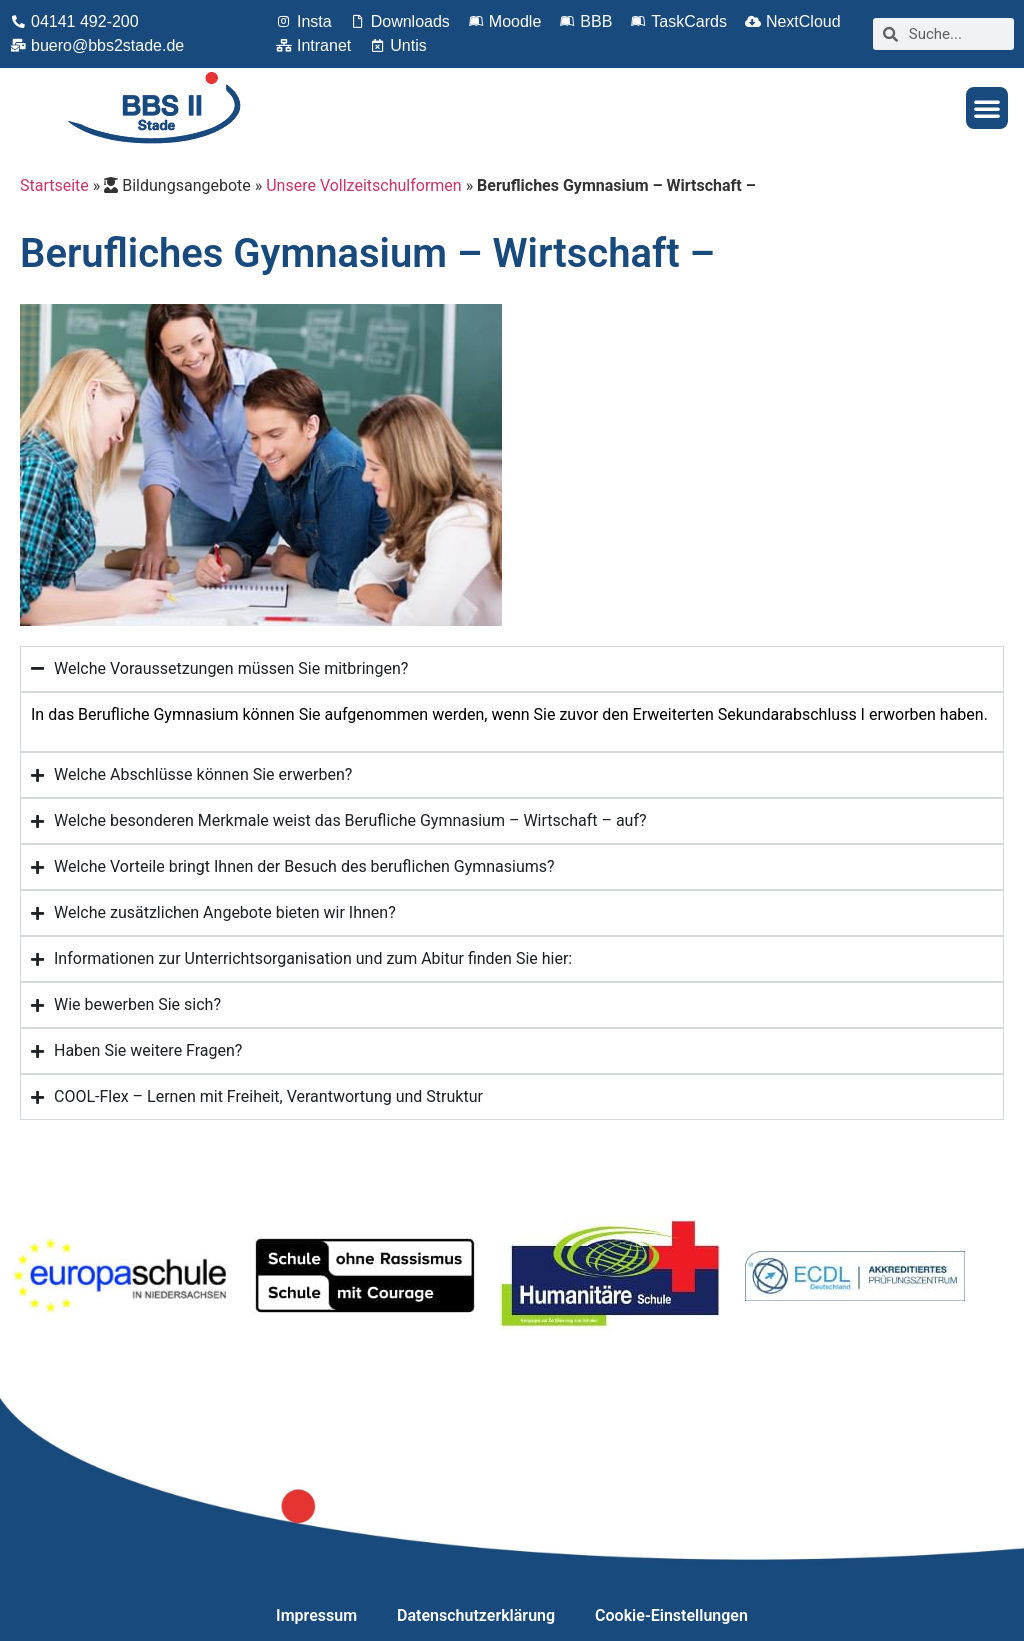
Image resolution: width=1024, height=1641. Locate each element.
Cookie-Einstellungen (671, 1615)
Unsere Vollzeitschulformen (363, 185)
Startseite (54, 185)
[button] (987, 108)
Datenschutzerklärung (476, 1615)
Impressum (316, 1615)
